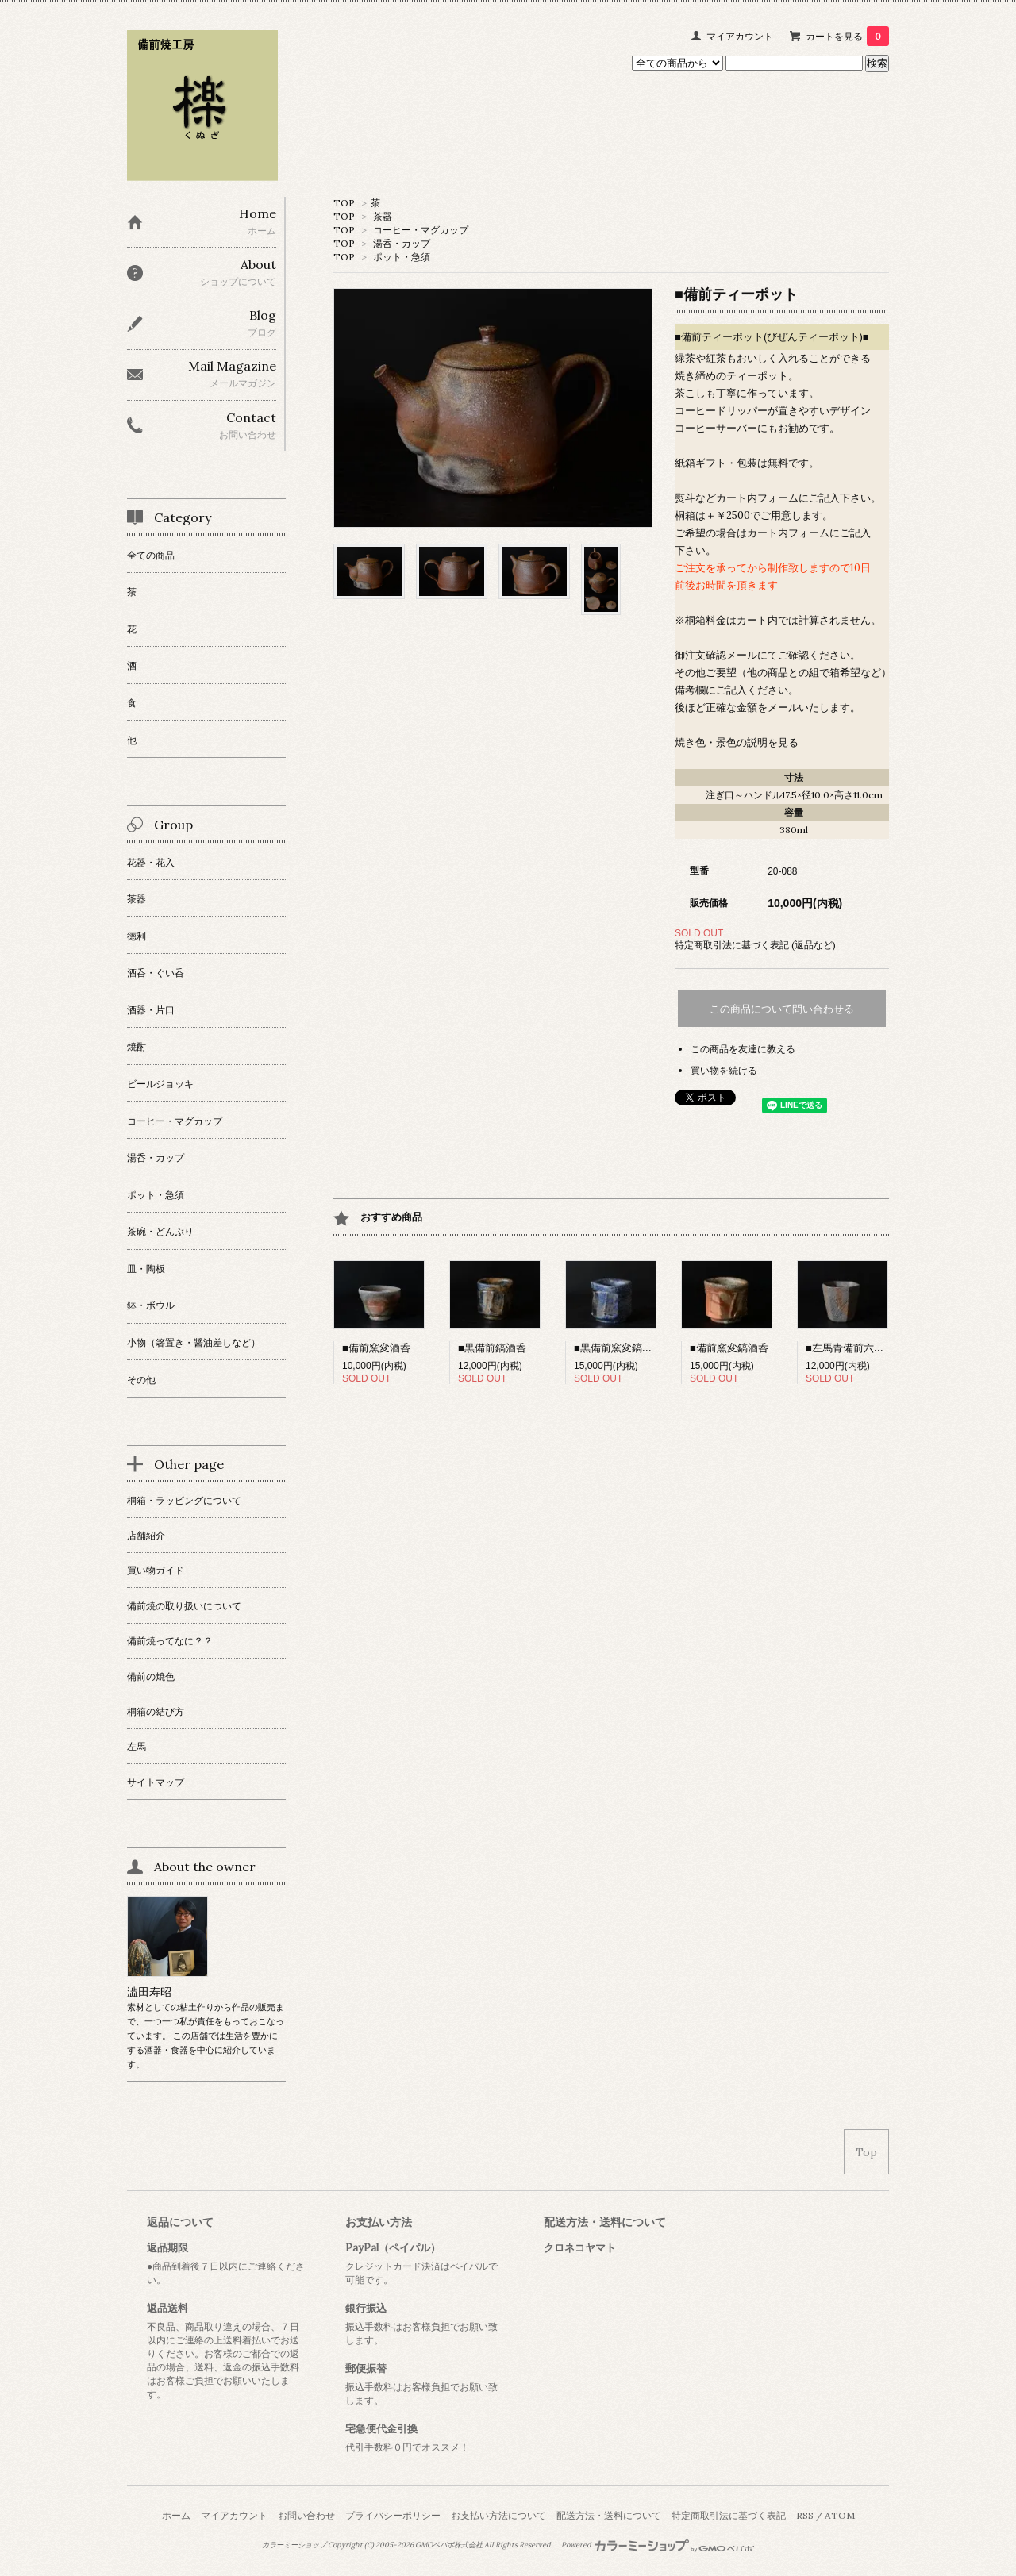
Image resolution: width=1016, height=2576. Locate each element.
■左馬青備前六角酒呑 (855, 1348)
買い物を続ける (724, 1070)
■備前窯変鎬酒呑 (729, 1348)
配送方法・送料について (608, 2515)
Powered (657, 2545)
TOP (344, 203)
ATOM (840, 2515)
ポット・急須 (401, 257)
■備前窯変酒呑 (376, 1348)
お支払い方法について (498, 2515)
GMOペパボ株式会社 (449, 2545)
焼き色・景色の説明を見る (737, 742)
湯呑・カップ (401, 243)
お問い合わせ (306, 2515)
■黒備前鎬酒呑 (492, 1348)
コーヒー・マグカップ (420, 230)
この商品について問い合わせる (782, 1009)
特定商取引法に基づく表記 (729, 2515)
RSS (805, 2515)
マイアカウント (739, 36)
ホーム (176, 2515)
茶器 (382, 216)
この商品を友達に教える (743, 1049)
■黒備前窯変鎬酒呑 (618, 1348)
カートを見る (847, 36)
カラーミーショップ (294, 2545)
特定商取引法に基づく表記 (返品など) (755, 945)
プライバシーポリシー (393, 2515)
